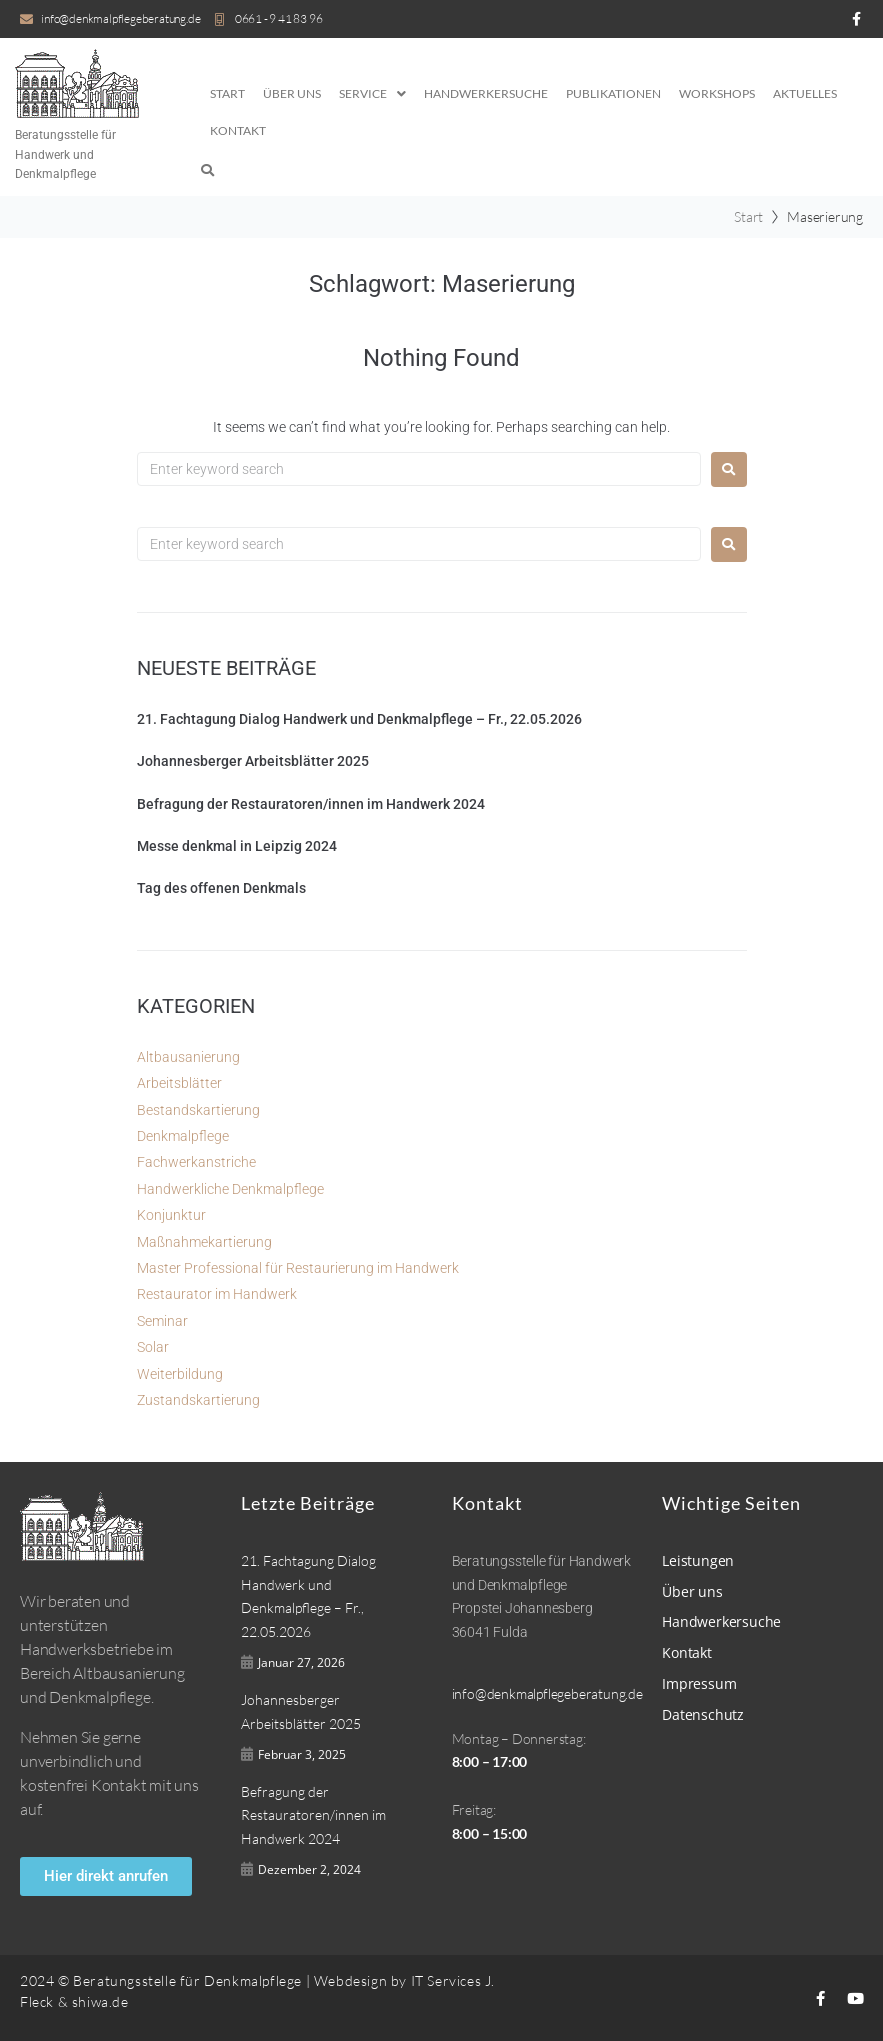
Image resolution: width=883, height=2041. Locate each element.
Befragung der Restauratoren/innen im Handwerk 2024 (311, 804)
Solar (153, 1347)
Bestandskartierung (198, 1110)
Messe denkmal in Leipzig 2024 (237, 846)
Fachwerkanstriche (196, 1162)
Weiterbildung (180, 1374)
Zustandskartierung (198, 1400)
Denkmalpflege (183, 1136)
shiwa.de (100, 2001)
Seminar (162, 1321)
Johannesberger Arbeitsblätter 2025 (253, 761)
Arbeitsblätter (179, 1083)
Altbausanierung (188, 1057)
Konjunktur (171, 1215)
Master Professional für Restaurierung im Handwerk (298, 1268)
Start (748, 216)
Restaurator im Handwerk (217, 1294)
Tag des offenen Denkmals (221, 888)
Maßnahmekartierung (204, 1242)
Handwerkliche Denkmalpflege (230, 1189)
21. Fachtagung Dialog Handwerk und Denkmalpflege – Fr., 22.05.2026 (359, 719)
